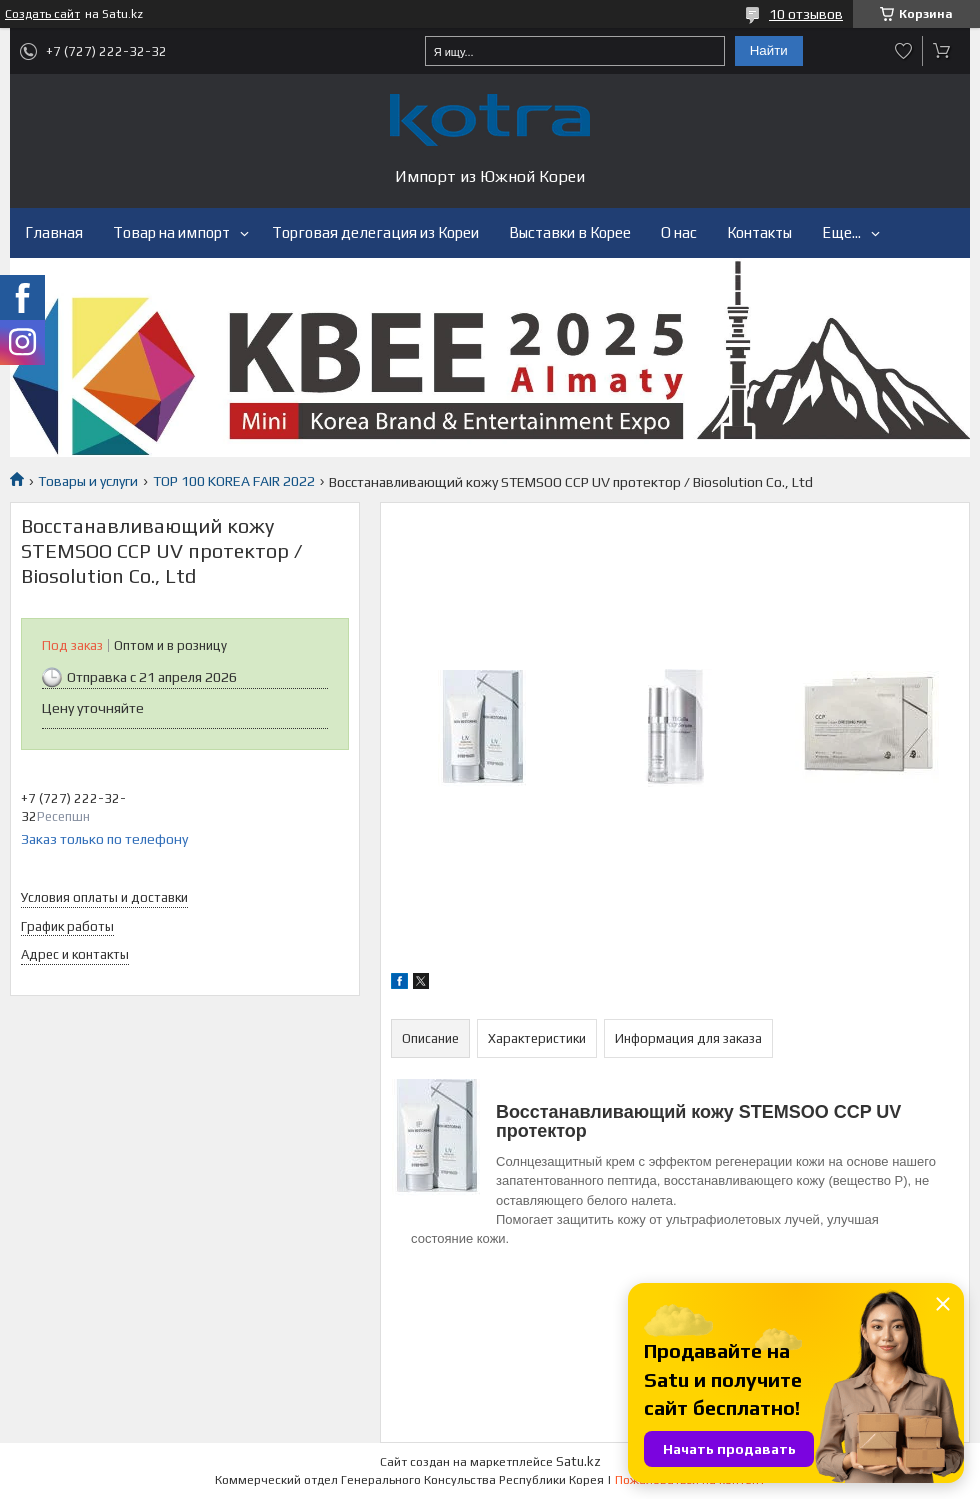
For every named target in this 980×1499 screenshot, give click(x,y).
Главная (54, 232)
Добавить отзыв (904, 51)
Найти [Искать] (769, 50)
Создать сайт (42, 14)
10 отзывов (806, 14)
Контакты (759, 232)
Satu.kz (578, 1461)
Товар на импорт (171, 232)
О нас (679, 232)
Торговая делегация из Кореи (375, 232)
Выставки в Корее (570, 232)
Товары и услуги (88, 481)
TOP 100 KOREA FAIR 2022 (234, 481)
